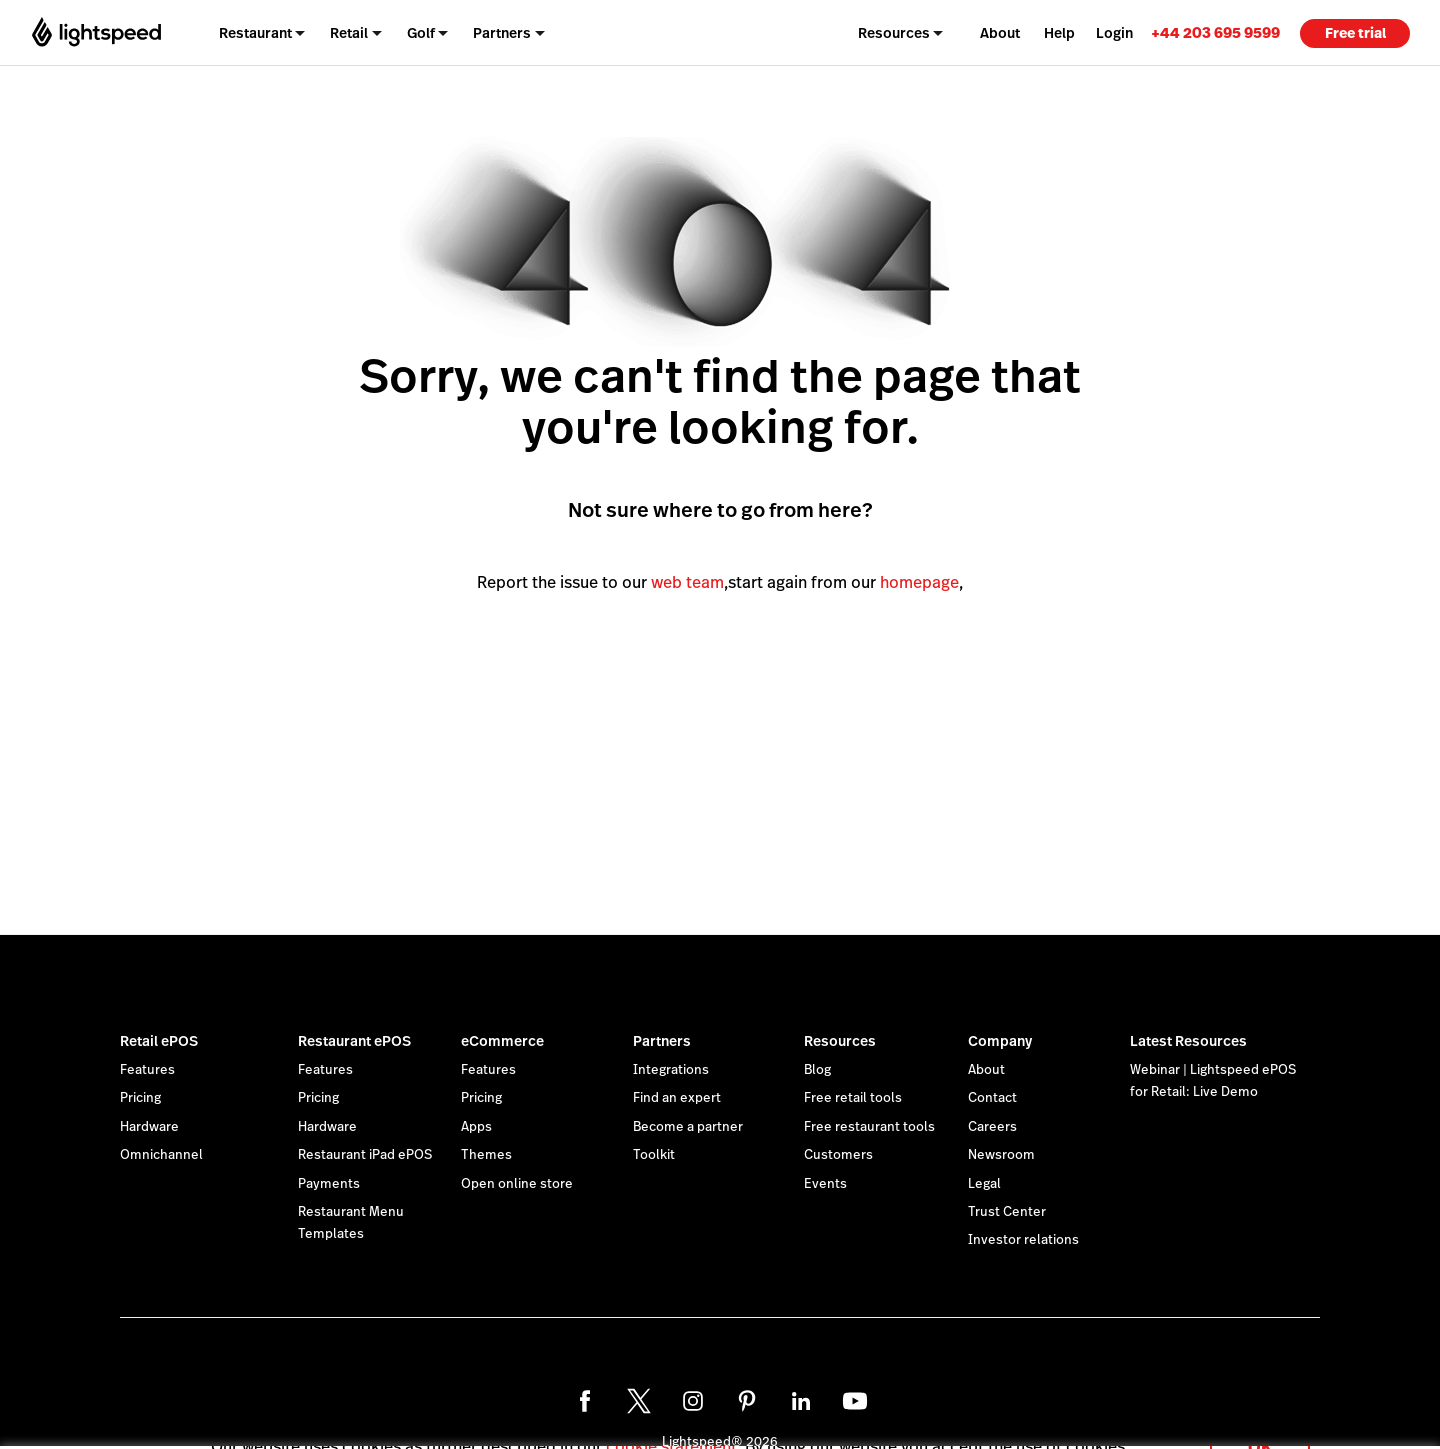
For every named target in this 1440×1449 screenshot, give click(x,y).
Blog (817, 1070)
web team (687, 582)
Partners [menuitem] (502, 33)
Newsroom (1001, 1155)
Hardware (149, 1127)
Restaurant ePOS (354, 1041)
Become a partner (688, 1127)
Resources (840, 1041)
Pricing (140, 1098)
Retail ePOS (159, 1041)
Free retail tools (853, 1098)
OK (1260, 1422)
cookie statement (671, 1422)
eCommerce (502, 1041)
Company (1000, 1041)
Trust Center (1007, 1212)
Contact (992, 1098)
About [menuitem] (1000, 33)
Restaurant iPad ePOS (365, 1155)
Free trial (1355, 33)
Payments (329, 1184)
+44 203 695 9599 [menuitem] (1215, 32)
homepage (919, 582)
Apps (476, 1127)
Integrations (671, 1070)
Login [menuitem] (1114, 33)
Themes (486, 1155)
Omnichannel (161, 1155)
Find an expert (677, 1098)
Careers (992, 1127)
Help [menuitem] (1059, 33)
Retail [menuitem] (349, 33)
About (986, 1070)
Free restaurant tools (869, 1127)
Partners (662, 1041)
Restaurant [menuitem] (255, 33)
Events (825, 1184)
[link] (1215, 32)
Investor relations (1023, 1240)
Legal (984, 1184)
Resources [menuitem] (894, 33)
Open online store (517, 1184)
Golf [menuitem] (421, 33)
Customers (838, 1155)
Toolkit (654, 1155)
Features (147, 1070)
